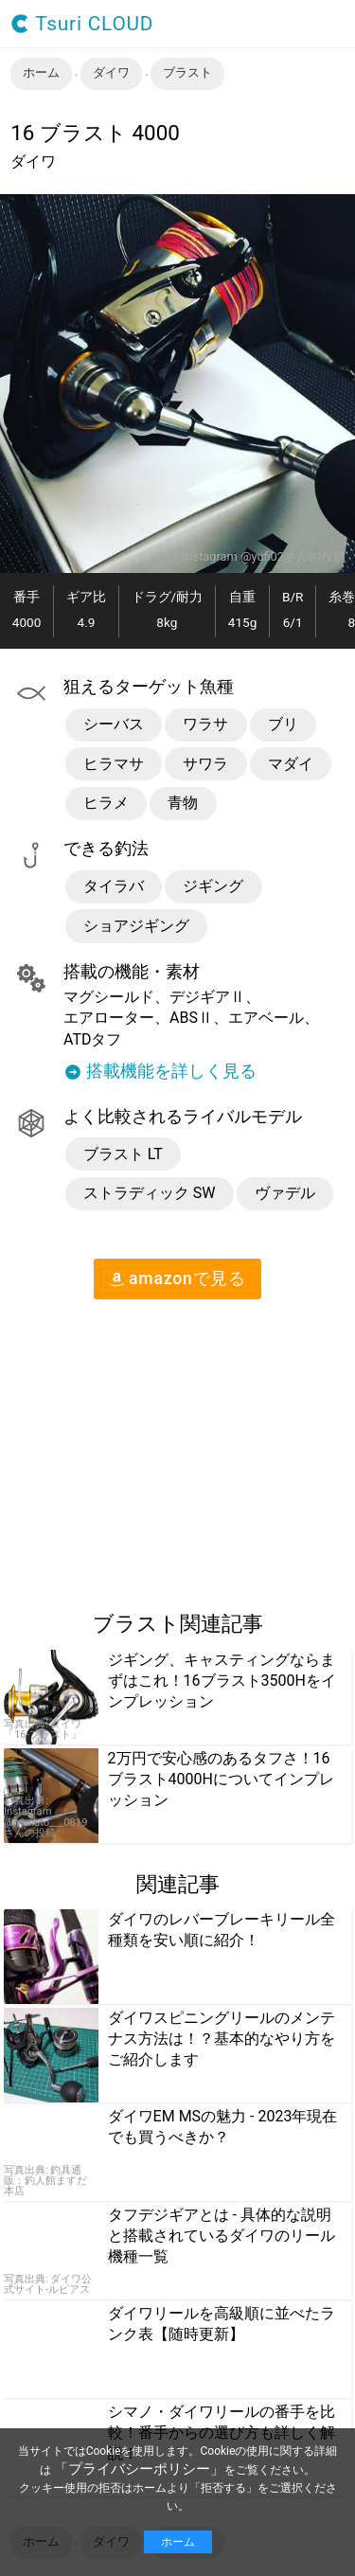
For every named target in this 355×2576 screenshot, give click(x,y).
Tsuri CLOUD (81, 24)
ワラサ (205, 724)
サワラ (205, 764)
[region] (159, 1447)
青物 (183, 803)
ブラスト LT (123, 1154)
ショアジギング (136, 926)
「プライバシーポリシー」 (139, 2469)
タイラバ (113, 886)
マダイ (290, 764)
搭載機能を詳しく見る (160, 1072)
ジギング (213, 886)
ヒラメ (106, 803)
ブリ (283, 724)
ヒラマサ (113, 764)
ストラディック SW (149, 1193)
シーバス (113, 724)
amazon (177, 1278)
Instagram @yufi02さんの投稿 (264, 557)
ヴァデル (285, 1193)
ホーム (178, 2542)
